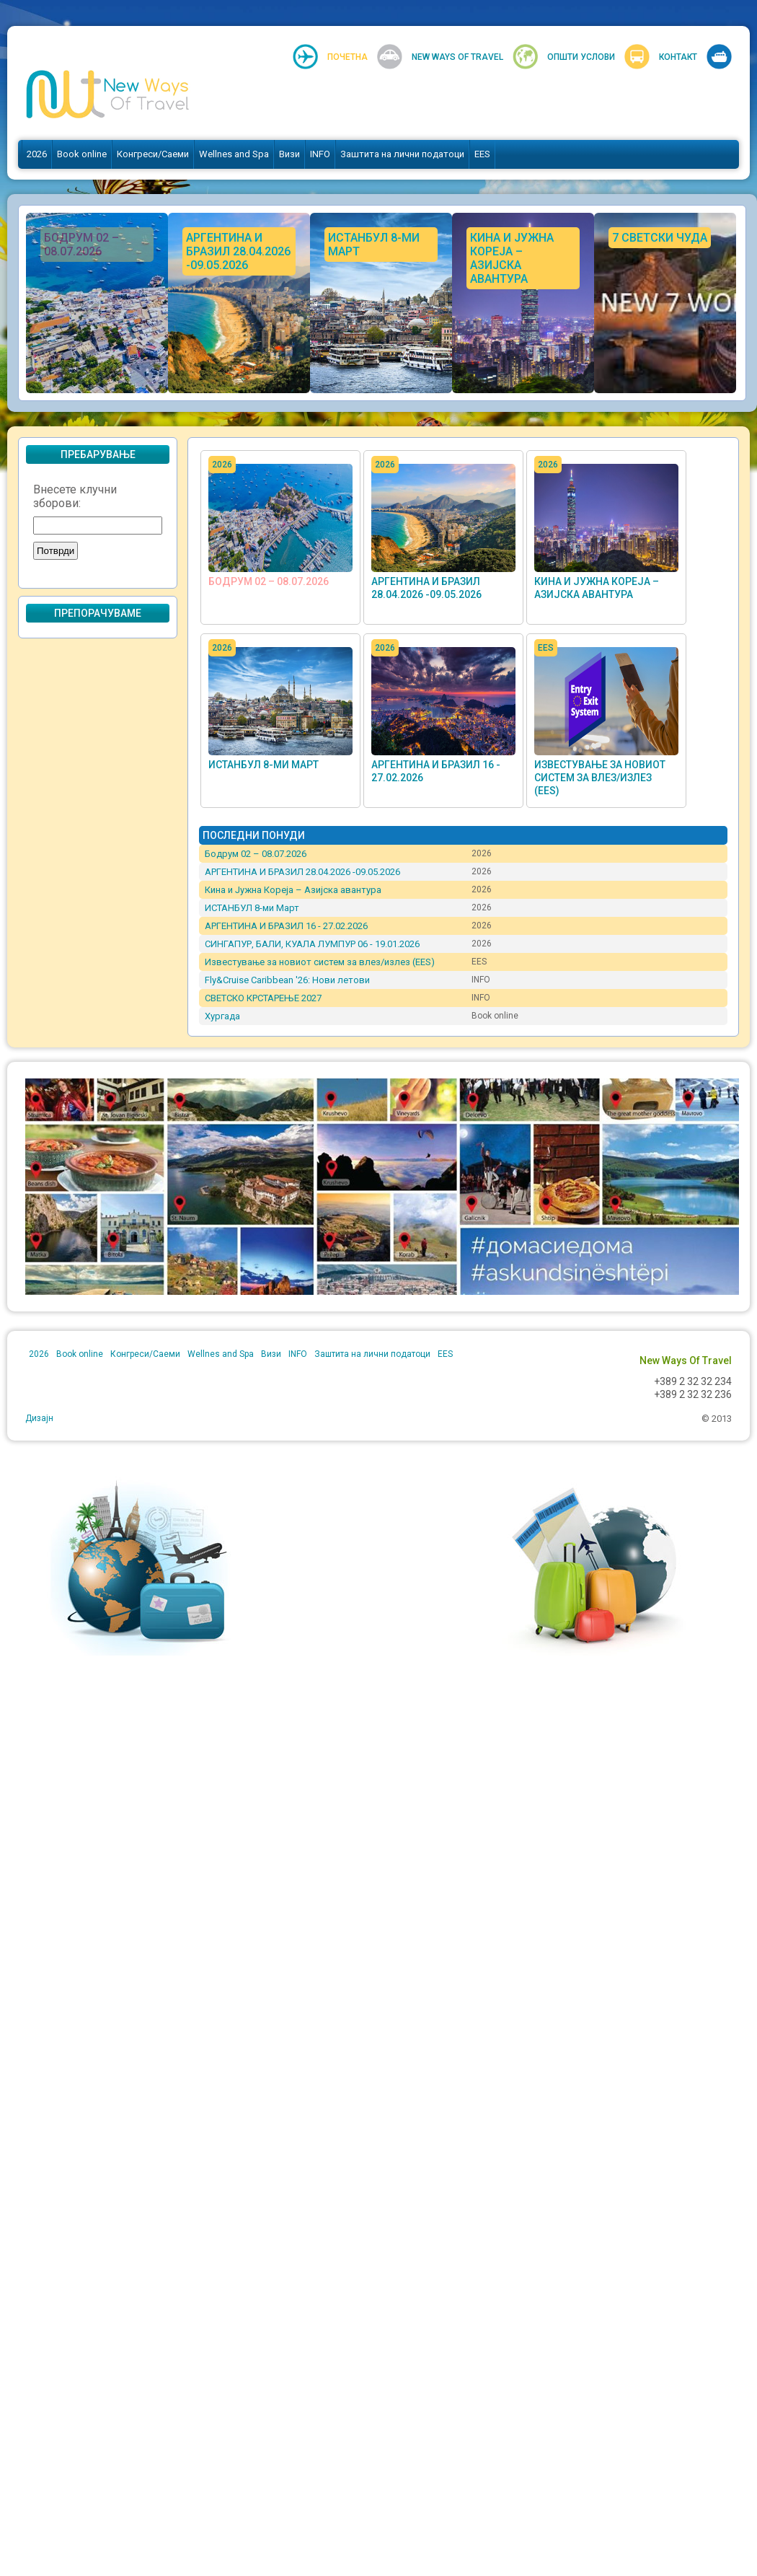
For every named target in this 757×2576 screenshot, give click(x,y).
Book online (82, 154)
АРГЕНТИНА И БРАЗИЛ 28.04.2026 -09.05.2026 (302, 871)
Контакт (678, 57)
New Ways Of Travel (457, 57)
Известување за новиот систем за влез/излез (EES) (599, 777)
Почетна (347, 57)
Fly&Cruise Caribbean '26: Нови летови (287, 980)
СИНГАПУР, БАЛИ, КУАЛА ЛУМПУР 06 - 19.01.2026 (312, 943)
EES (482, 154)
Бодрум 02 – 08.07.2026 (268, 581)
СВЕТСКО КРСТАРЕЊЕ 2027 (263, 998)
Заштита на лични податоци (402, 154)
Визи (289, 154)
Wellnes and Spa (234, 154)
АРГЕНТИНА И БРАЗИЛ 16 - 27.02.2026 (286, 925)
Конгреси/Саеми (153, 154)
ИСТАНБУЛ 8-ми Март (263, 764)
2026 (37, 154)
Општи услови (581, 57)
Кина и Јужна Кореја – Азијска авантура (293, 889)
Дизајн (39, 1418)
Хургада (222, 1016)
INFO (320, 154)
